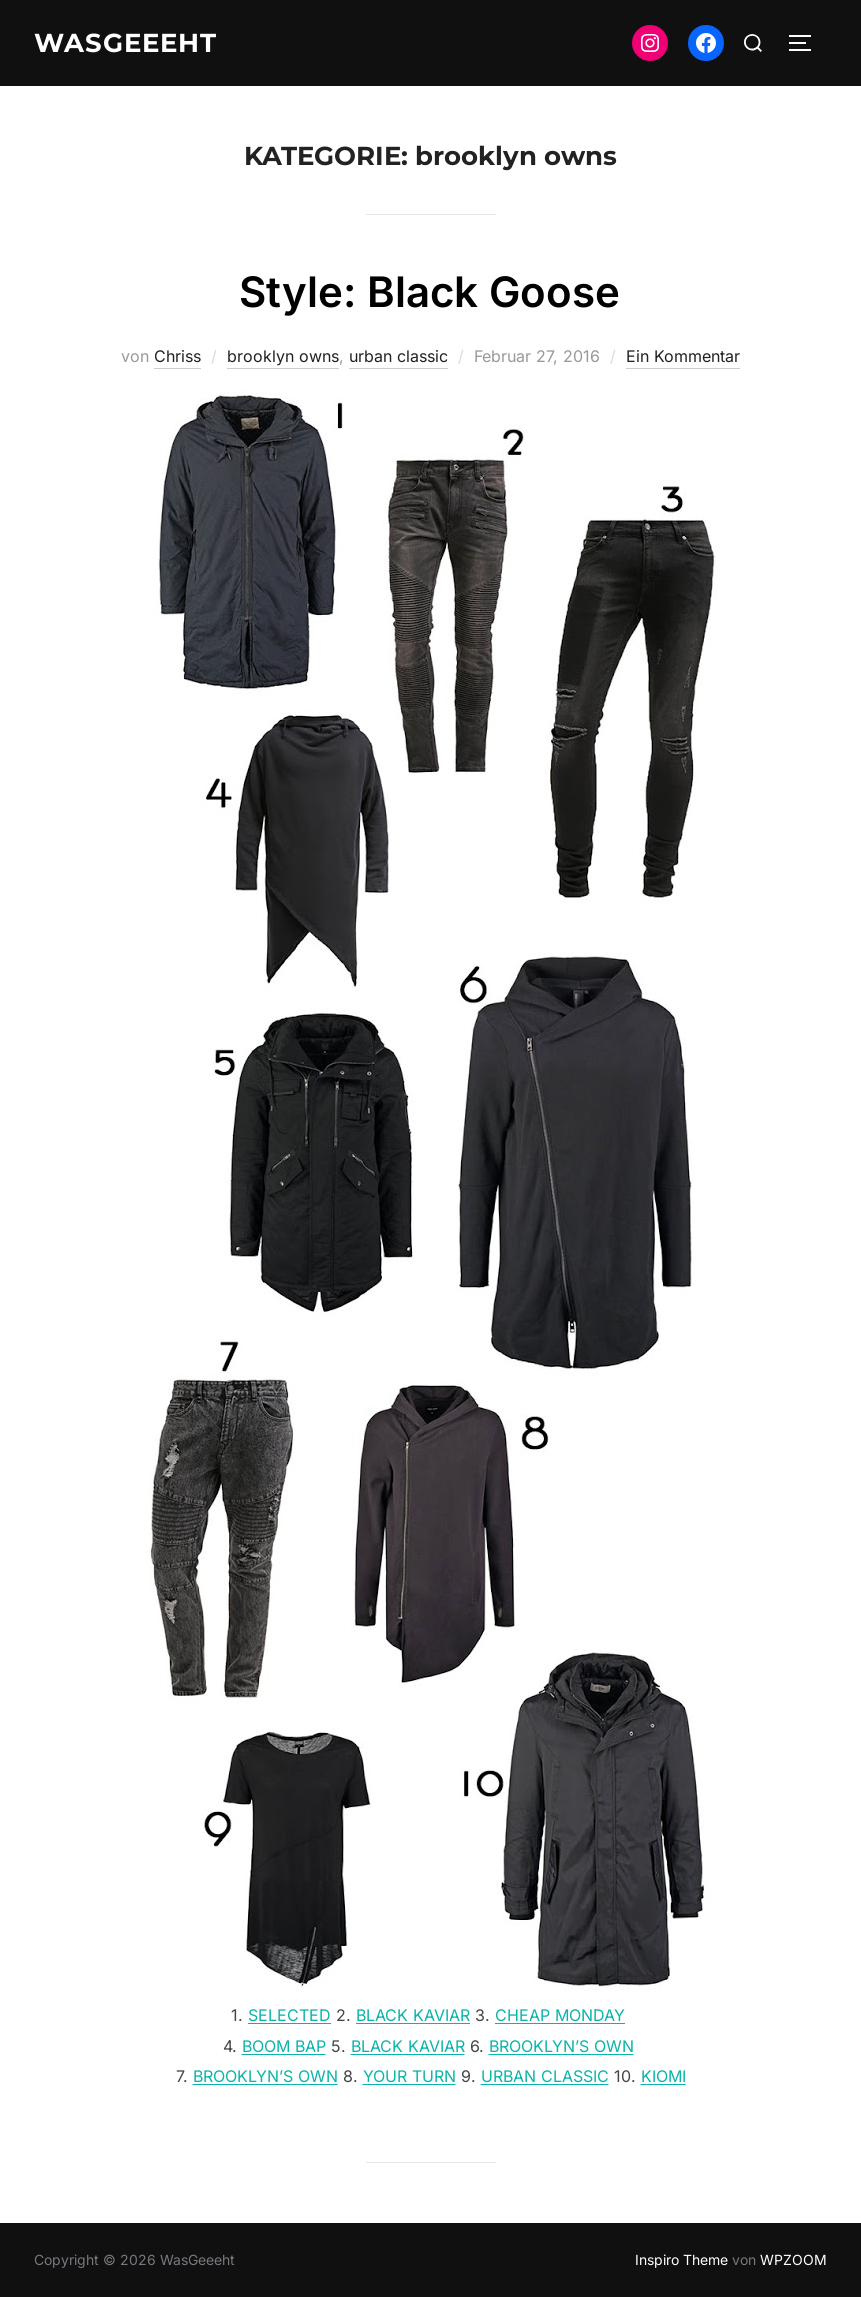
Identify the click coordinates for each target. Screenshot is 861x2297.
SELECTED (289, 2015)
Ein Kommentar (683, 356)
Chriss (177, 356)
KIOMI (663, 2076)
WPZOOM (793, 2259)
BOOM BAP (284, 2046)
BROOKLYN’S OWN (561, 2046)
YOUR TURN (409, 2076)
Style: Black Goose (429, 291)
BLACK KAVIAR (413, 2015)
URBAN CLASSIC (545, 2076)
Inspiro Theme (681, 2259)
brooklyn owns (283, 356)
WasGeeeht (125, 43)
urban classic (398, 356)
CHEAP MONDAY (560, 2015)
